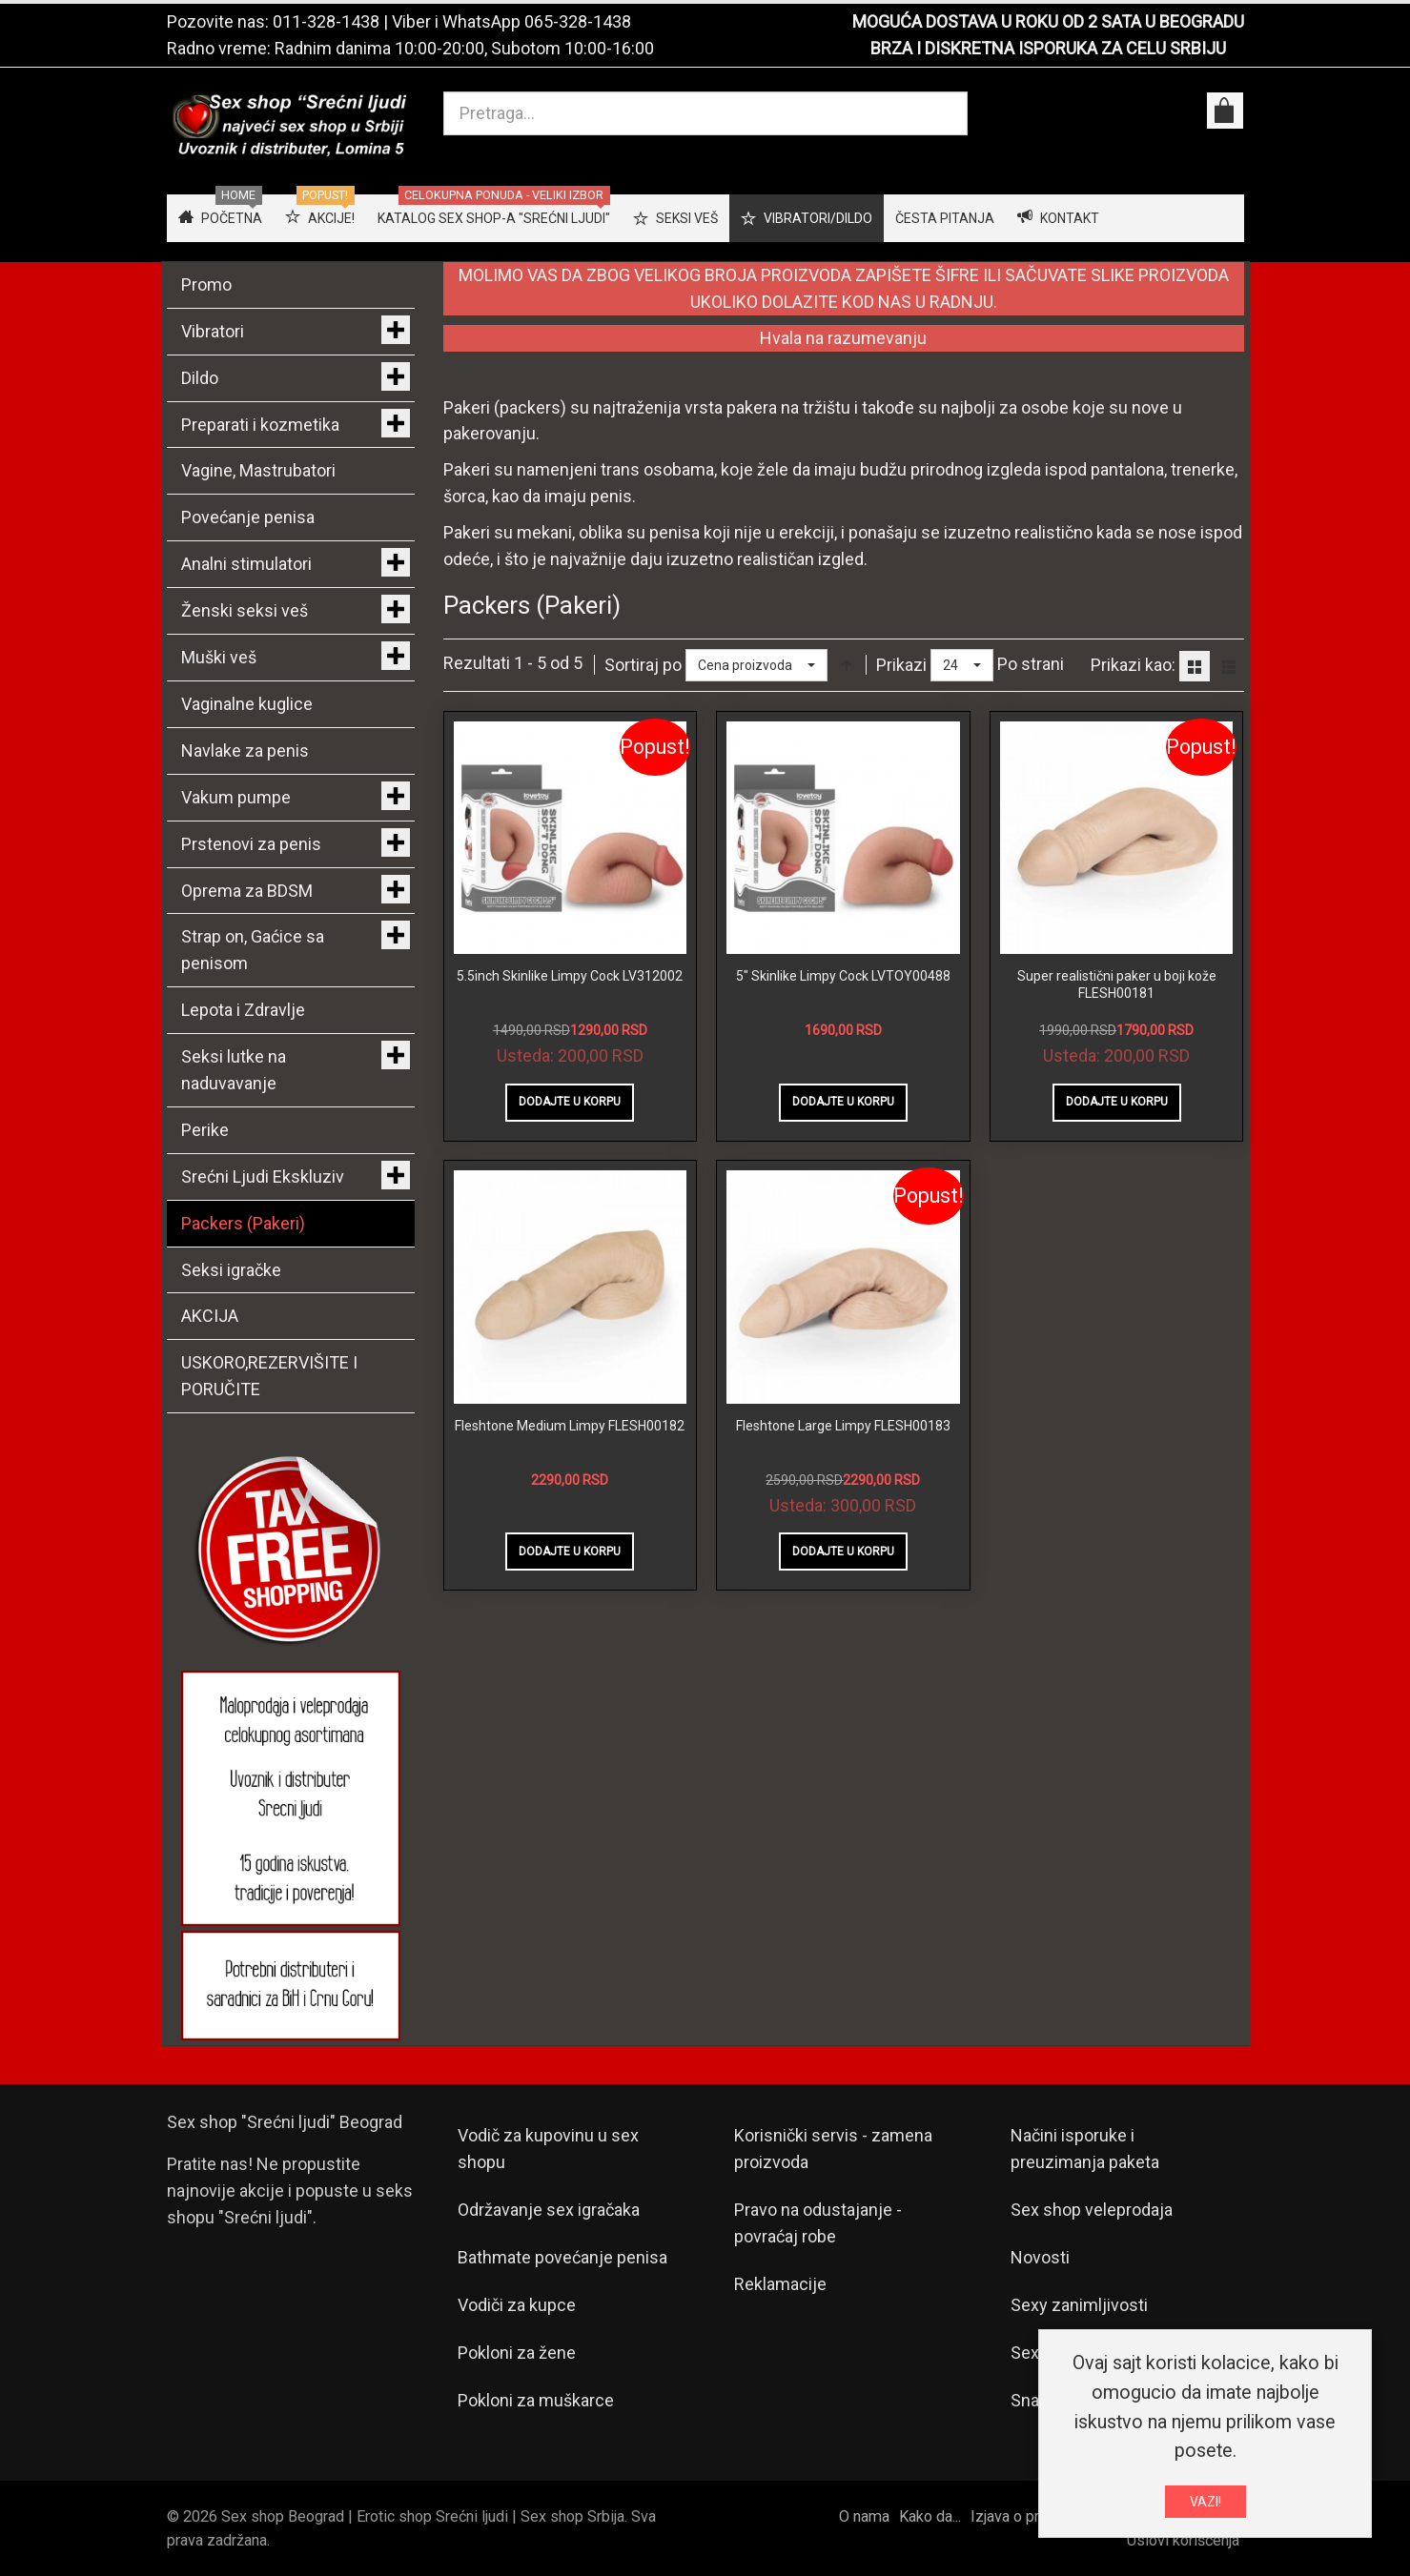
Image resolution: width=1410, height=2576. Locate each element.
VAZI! (1205, 2501)
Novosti (1040, 2257)
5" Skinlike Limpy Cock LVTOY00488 (843, 976)
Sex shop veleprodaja (1092, 2210)
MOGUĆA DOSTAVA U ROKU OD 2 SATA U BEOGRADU (1048, 21)
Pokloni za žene (517, 2353)
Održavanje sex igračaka (549, 2210)
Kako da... (930, 2516)
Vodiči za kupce (517, 2305)
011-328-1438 (326, 21)
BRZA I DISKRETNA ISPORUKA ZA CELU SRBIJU (1048, 48)
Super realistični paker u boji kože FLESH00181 (1116, 984)
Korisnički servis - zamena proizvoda (833, 2148)
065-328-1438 (577, 21)
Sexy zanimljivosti (1079, 2305)
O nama (864, 2516)
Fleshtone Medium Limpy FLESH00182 (570, 1425)
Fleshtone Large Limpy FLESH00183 (843, 1425)
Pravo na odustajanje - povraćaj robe (818, 2223)
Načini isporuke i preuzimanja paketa (1085, 2148)
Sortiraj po (643, 665)
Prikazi (901, 665)
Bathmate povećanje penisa (562, 2257)
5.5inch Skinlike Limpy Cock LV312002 (570, 976)
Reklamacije (780, 2284)
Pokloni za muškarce (536, 2400)
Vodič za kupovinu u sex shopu (548, 2148)
